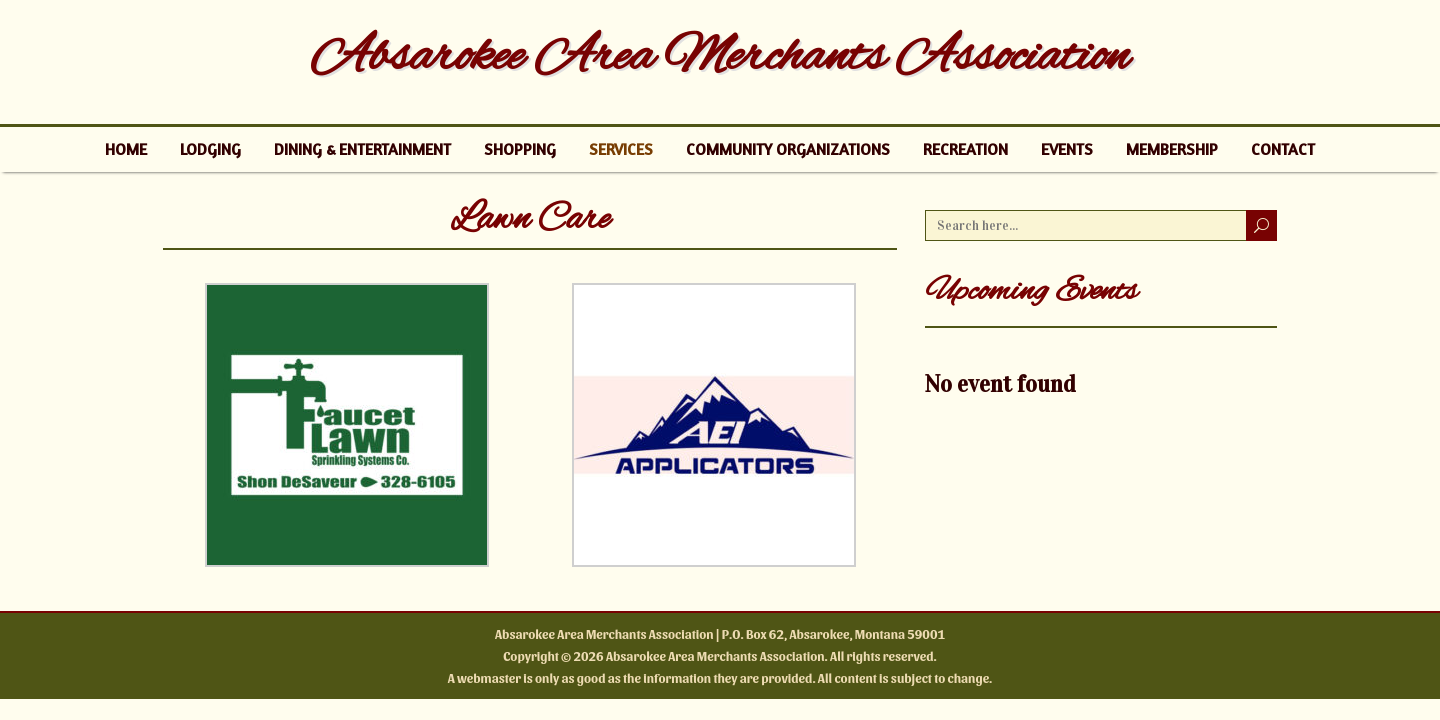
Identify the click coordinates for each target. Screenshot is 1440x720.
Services (621, 149)
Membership (1172, 149)
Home (126, 149)
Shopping (520, 149)
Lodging (210, 149)
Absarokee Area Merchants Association (720, 58)
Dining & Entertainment (362, 149)
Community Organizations (788, 149)
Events (1067, 149)
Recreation (965, 149)
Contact (1283, 149)
